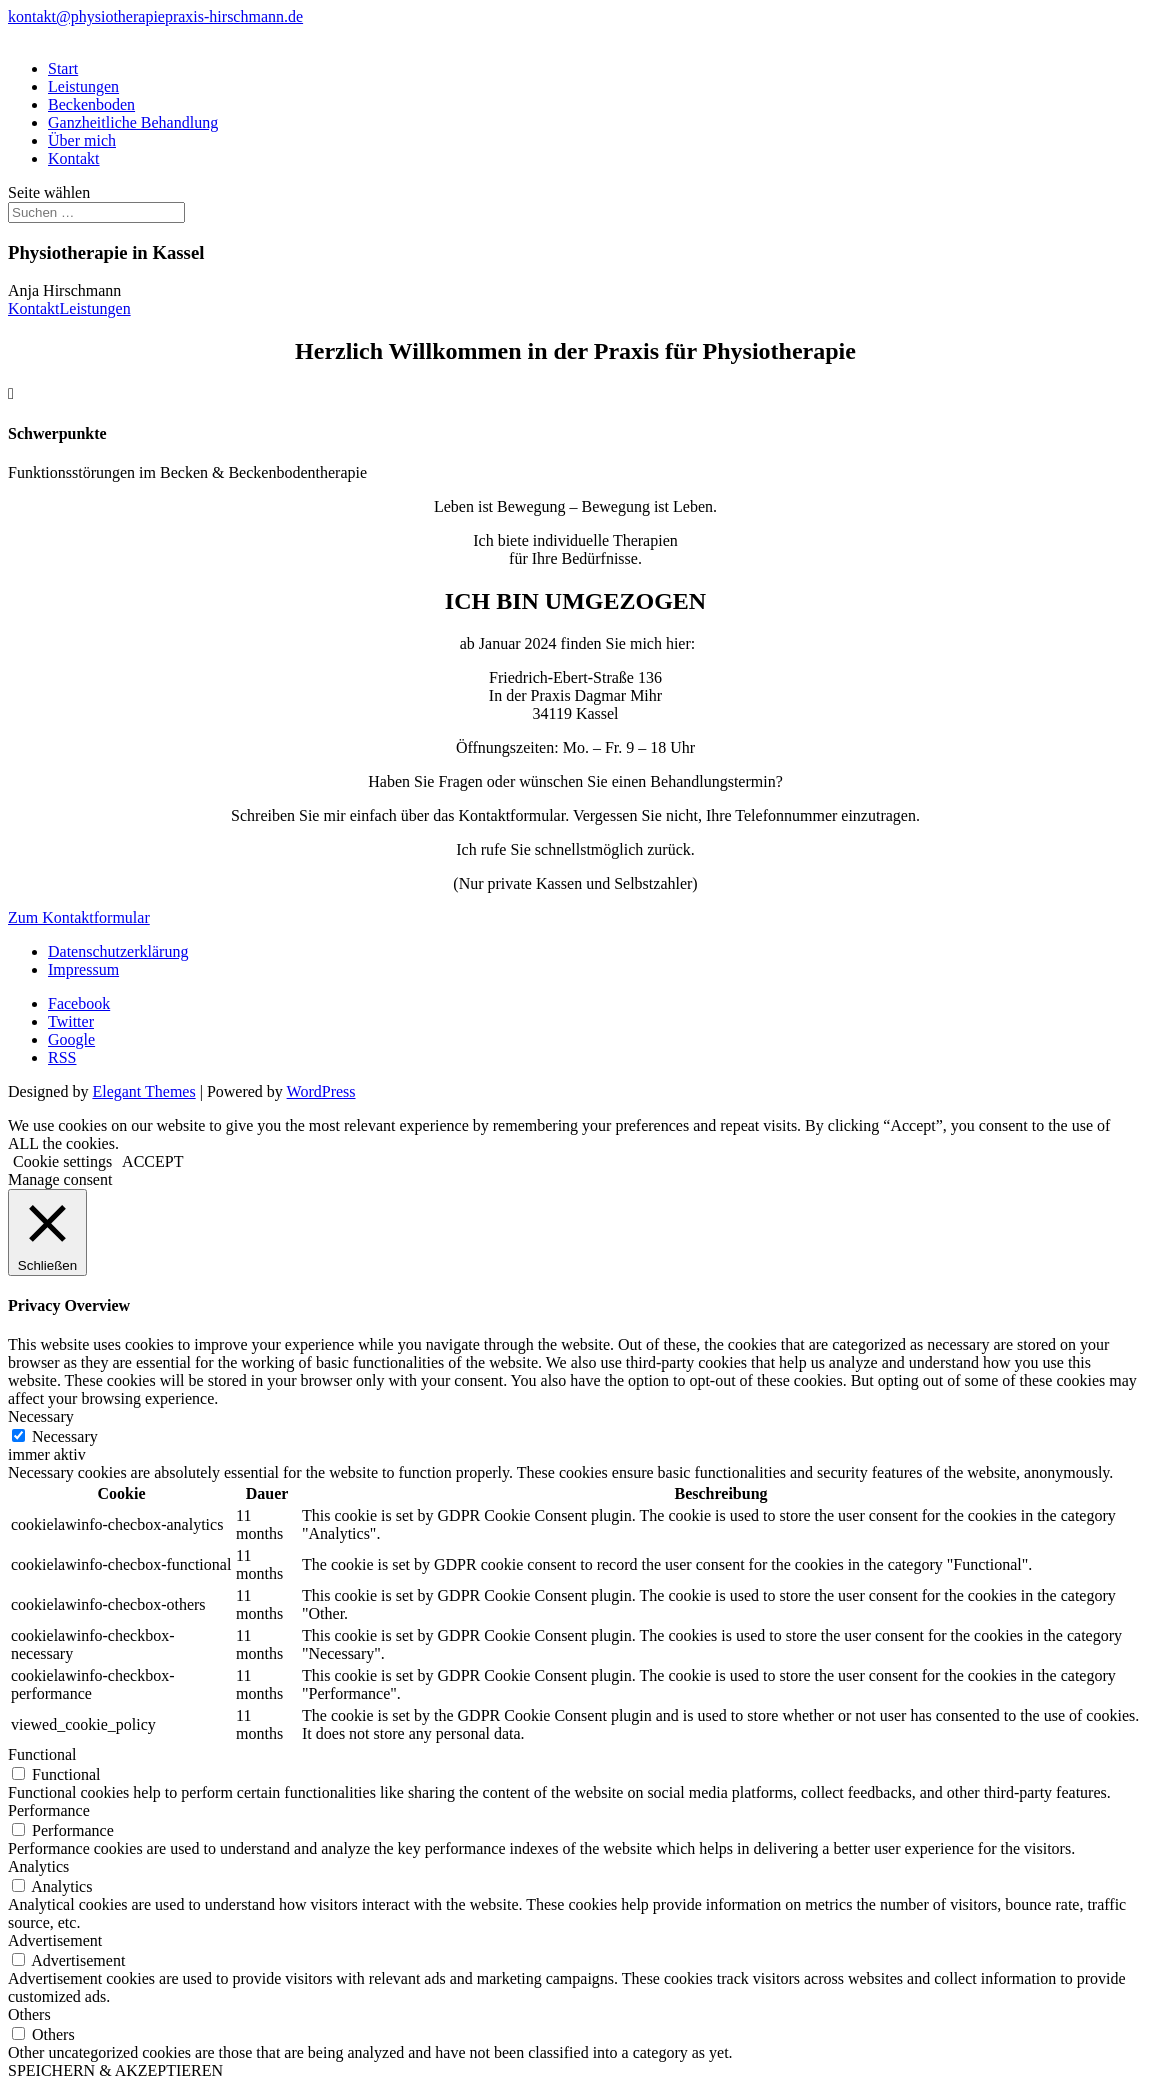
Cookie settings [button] (62, 1161)
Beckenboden (91, 104)
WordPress (321, 1091)
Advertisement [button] (55, 1940)
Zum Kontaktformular (79, 917)
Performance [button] (49, 1810)
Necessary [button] (41, 1416)
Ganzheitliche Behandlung (133, 122)
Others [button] (29, 2014)
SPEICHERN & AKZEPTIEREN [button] (115, 2070)
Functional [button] (42, 1754)
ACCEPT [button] (152, 1161)
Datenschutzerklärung (118, 951)
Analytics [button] (38, 1866)
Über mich (82, 140)
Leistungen (83, 86)
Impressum (83, 969)
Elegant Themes (143, 1091)
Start (63, 68)
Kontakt (74, 158)
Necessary (65, 1436)
